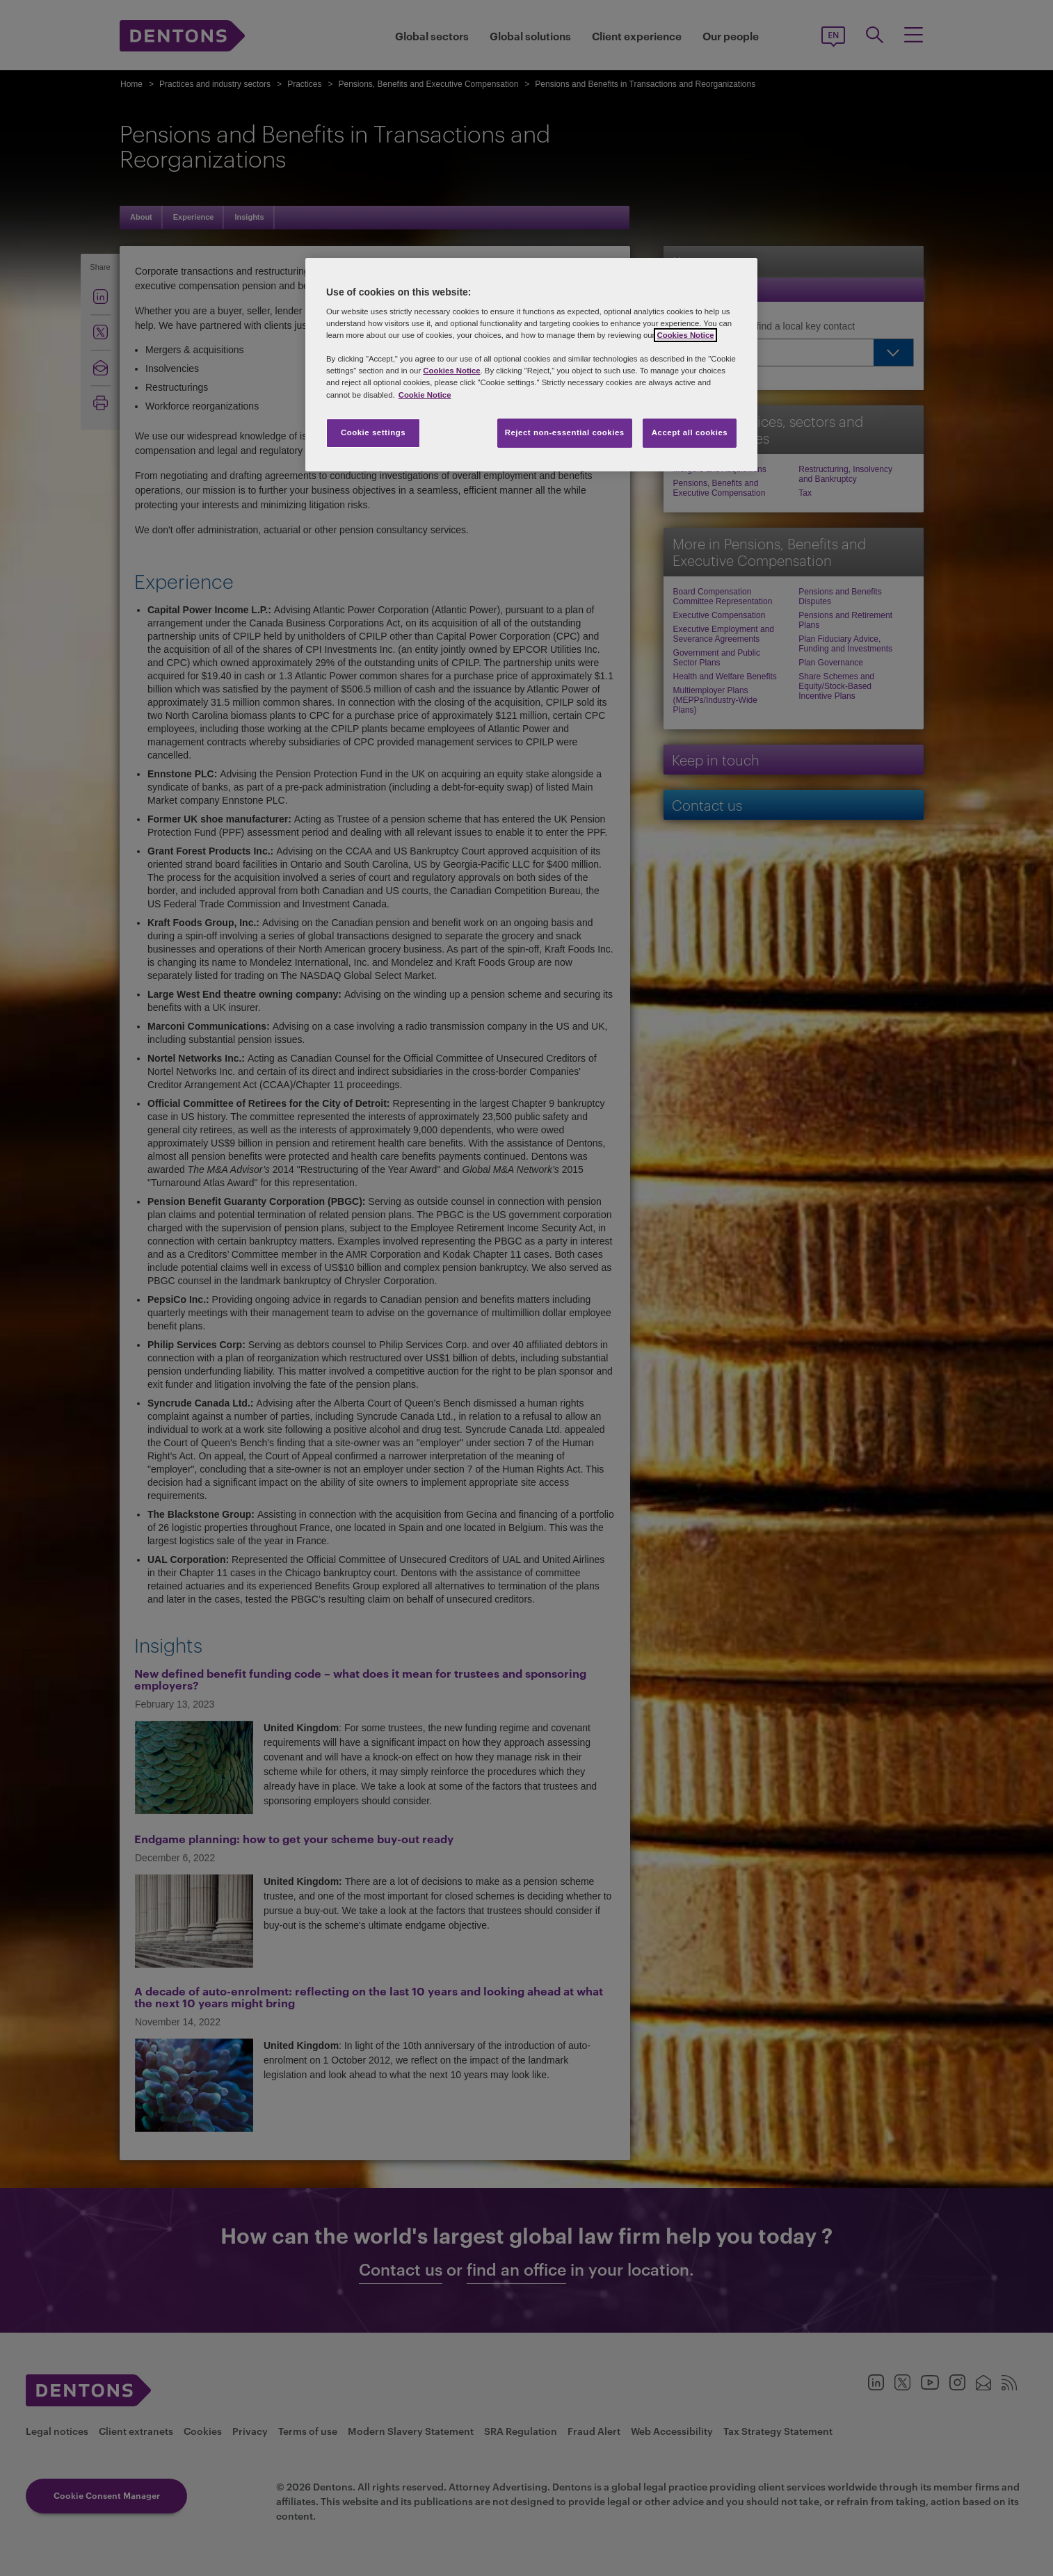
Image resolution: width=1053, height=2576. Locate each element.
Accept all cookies (690, 432)
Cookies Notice (685, 335)
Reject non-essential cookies (565, 432)
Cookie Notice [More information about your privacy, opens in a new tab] (425, 395)
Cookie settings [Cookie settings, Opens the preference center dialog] (373, 432)
